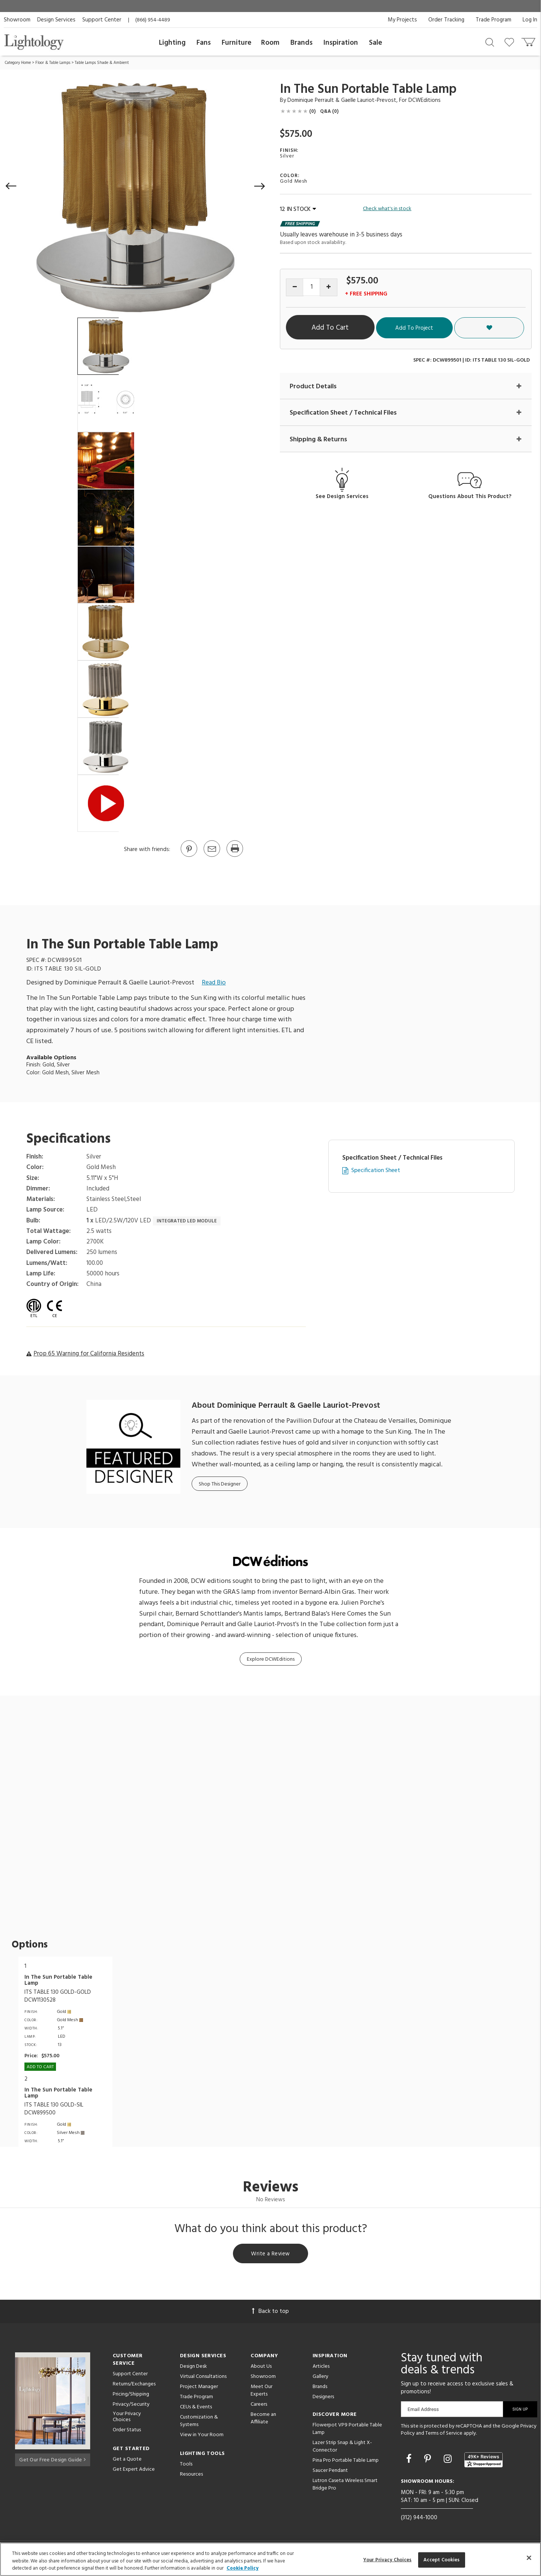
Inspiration (340, 42)
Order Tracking (446, 19)
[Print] (234, 856)
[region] (270, 2559)
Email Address (423, 2410)
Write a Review (270, 2254)
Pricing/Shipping (131, 2395)
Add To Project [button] (460, 327)
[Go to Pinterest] (189, 856)
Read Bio (214, 983)
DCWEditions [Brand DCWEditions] (424, 100)
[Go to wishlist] (510, 41)
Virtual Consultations (203, 2377)
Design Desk (193, 2367)
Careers (259, 2405)
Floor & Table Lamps (52, 62)
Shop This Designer (219, 1484)
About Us (261, 2367)
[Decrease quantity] (295, 287)
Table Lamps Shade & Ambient (102, 62)
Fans (203, 42)
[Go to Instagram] (448, 2461)
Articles (321, 2367)
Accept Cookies (441, 2560)
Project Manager (199, 2388)
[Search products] (489, 41)
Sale (375, 42)
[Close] (529, 2557)
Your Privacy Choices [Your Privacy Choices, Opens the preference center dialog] (387, 2560)
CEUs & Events (196, 2408)
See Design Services (342, 497)
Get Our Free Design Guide (52, 2459)
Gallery (320, 2377)
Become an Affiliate (263, 2419)
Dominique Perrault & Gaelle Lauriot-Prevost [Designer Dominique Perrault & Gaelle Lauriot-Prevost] (341, 100)
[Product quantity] (311, 287)
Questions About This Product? (469, 497)
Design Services (56, 19)
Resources (191, 2475)
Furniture (236, 42)
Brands (301, 42)
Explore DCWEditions (271, 1659)
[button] (11, 186)
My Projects (402, 19)
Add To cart (40, 2067)
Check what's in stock (387, 209)
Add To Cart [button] (354, 327)
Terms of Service (443, 2435)
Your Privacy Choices (127, 2418)
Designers (323, 2398)
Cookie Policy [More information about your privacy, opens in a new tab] (242, 2568)
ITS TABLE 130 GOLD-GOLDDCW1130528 (57, 1996)
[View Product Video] (106, 803)
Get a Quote (127, 2460)
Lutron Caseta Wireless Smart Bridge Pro (345, 2486)
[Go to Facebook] (410, 2461)
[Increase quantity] (328, 287)
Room (270, 42)
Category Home (18, 62)
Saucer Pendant (330, 2471)
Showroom (17, 19)
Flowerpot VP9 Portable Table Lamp (347, 2430)
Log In (530, 19)
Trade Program (493, 19)
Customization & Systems (199, 2422)
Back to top (270, 2312)
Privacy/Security (131, 2405)
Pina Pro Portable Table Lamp (346, 2461)
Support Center (101, 19)
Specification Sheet (375, 1170)
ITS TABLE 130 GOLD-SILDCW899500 (53, 2108)
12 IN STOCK (298, 209)
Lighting (172, 42)
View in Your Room (202, 2436)
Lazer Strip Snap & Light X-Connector (342, 2448)
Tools (186, 2465)
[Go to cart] (529, 40)
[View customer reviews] (483, 2460)
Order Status (127, 2431)
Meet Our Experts (261, 2392)
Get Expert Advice (134, 2471)
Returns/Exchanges (134, 2385)
